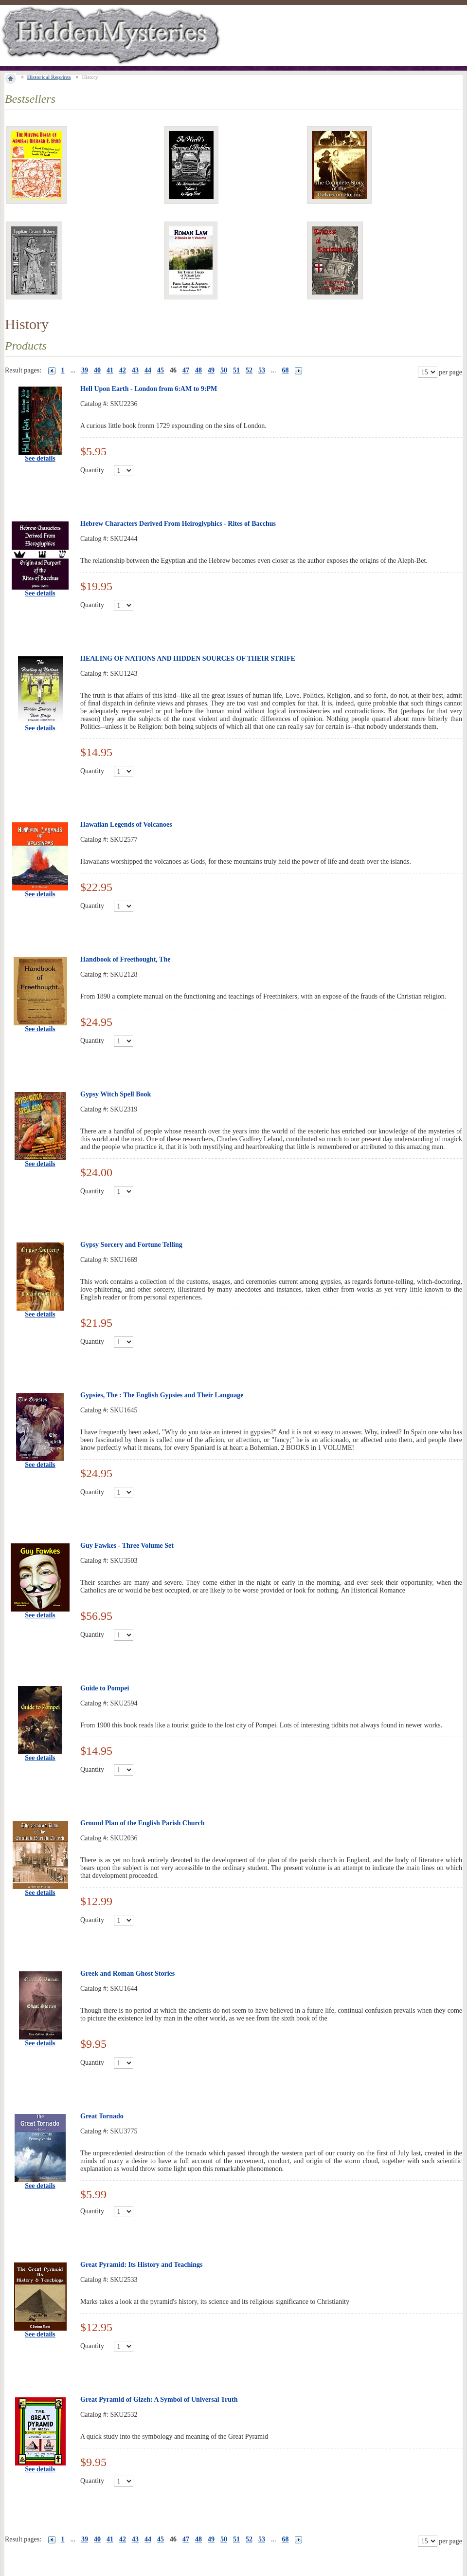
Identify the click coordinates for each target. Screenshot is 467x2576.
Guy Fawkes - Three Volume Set (127, 1545)
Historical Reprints (49, 77)
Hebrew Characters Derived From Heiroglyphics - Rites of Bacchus (178, 523)
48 (198, 370)
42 (122, 370)
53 (261, 370)
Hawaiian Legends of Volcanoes (126, 824)
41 (110, 370)
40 (97, 370)
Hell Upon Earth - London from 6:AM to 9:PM (148, 388)
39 (84, 370)
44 (147, 370)
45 (160, 370)
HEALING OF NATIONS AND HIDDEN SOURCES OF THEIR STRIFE (187, 658)
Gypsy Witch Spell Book (115, 1094)
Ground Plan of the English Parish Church (142, 1823)
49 (211, 370)
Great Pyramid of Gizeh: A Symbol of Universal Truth (159, 2399)
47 (185, 370)
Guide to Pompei (104, 1688)
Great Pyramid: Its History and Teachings (141, 2264)
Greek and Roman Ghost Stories (127, 1973)
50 (223, 370)
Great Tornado (102, 2116)
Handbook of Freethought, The (125, 959)
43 (135, 370)
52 (249, 370)
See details (40, 458)
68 (285, 370)
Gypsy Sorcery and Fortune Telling (131, 1244)
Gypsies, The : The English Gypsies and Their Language (161, 1395)
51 (236, 370)
